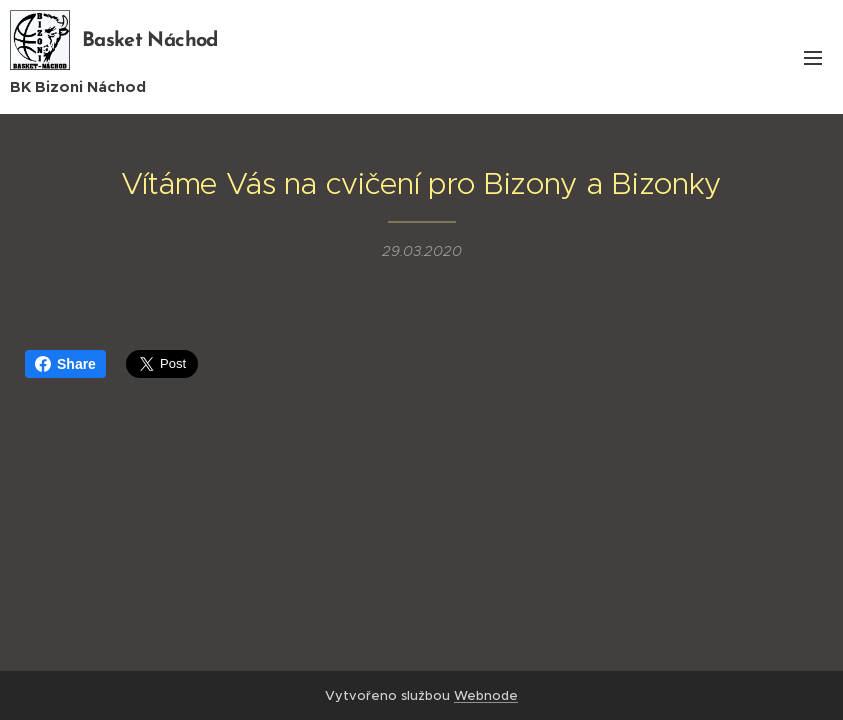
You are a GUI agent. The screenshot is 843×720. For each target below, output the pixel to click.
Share (65, 364)
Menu (813, 58)
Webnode (486, 695)
